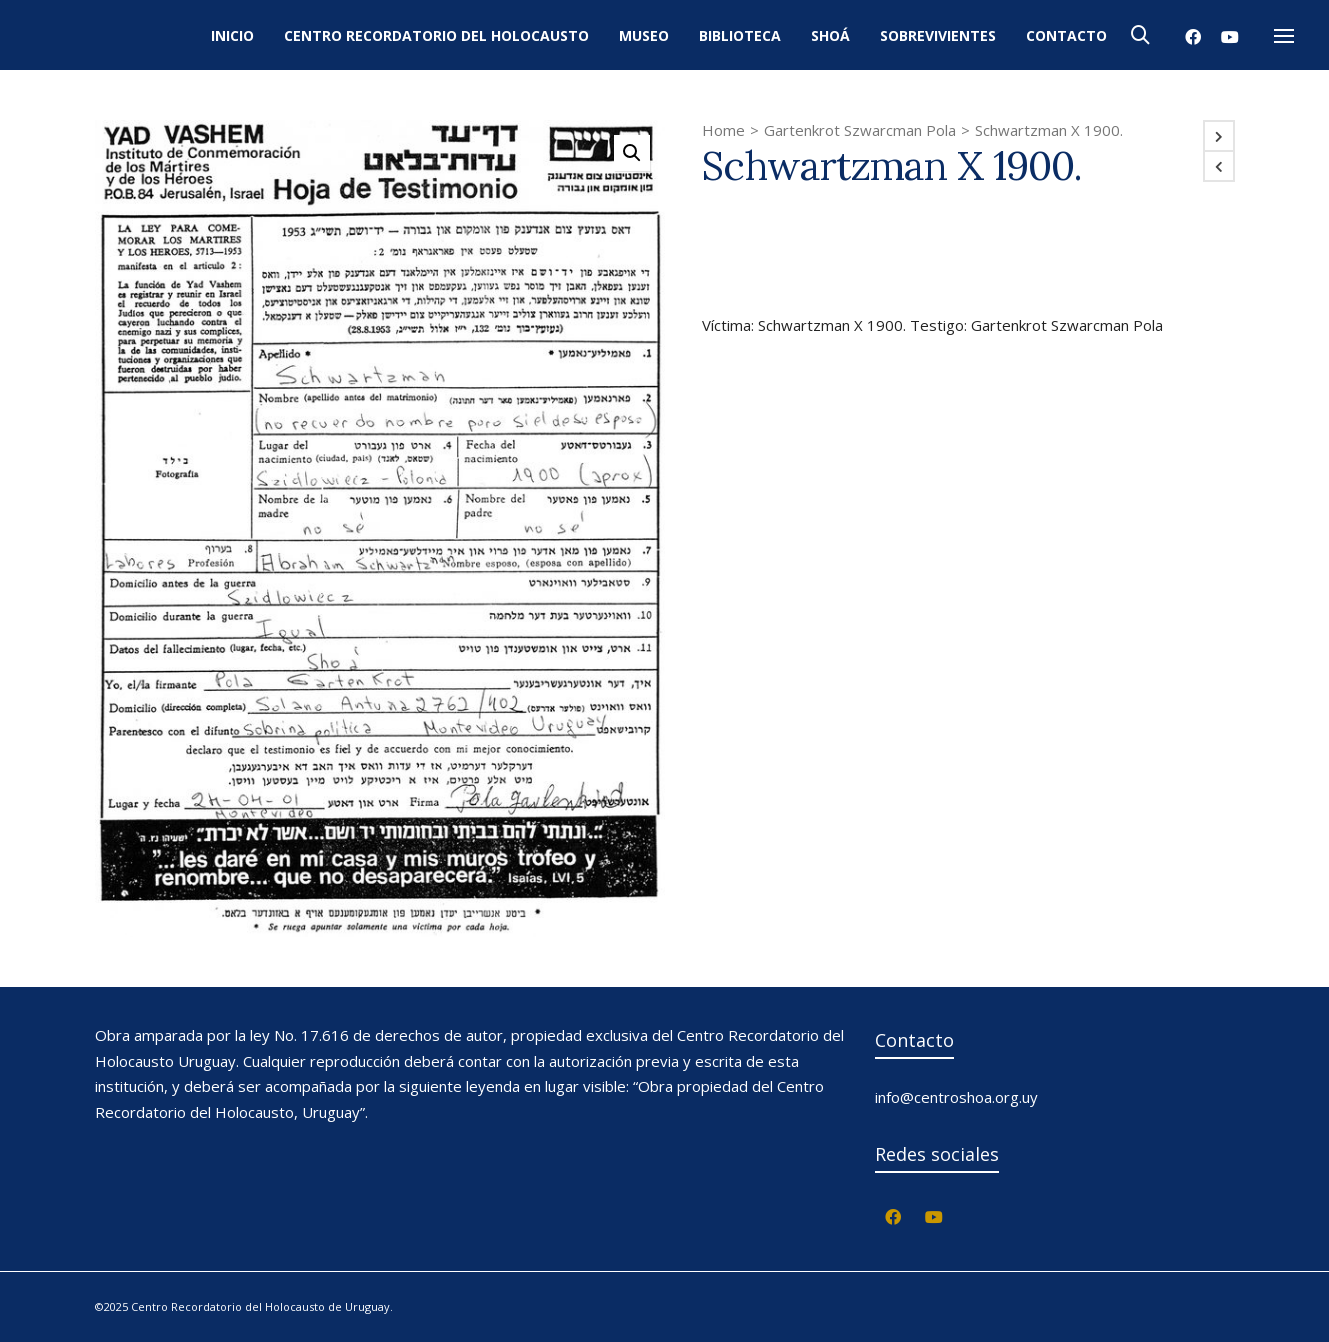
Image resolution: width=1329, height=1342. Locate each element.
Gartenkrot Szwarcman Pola (860, 130)
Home (723, 130)
